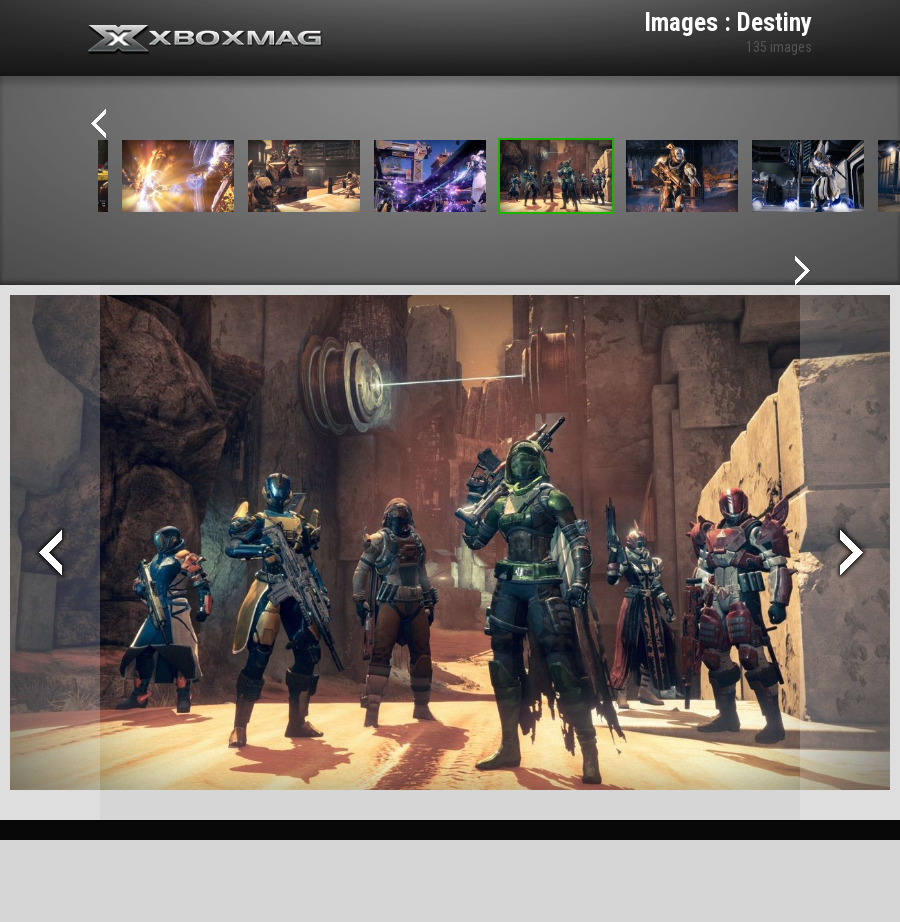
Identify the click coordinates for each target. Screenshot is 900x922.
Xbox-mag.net (205, 40)
